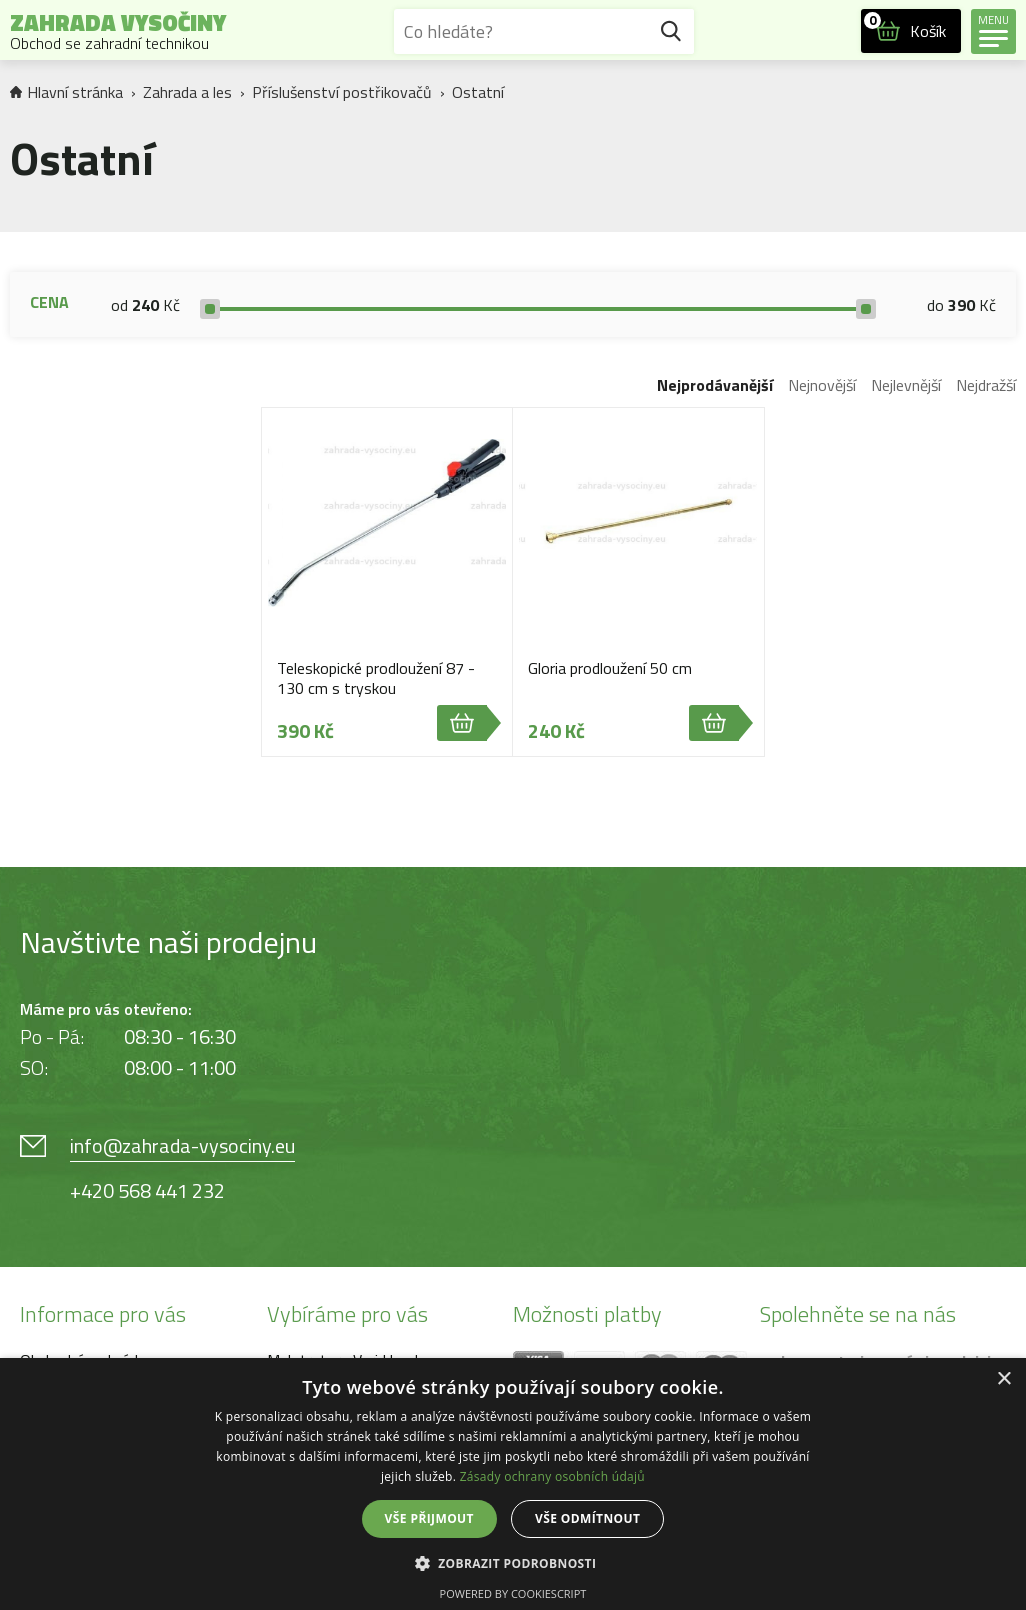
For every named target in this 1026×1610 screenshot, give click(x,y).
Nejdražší (986, 385)
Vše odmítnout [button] (587, 1518)
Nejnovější (822, 385)
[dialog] (513, 1484)
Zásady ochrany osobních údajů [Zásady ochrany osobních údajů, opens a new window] (552, 1476)
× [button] (1003, 1379)
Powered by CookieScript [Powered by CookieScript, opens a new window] (513, 1593)
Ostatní (478, 92)
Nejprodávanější (715, 385)
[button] (513, 1562)
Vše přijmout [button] (429, 1518)
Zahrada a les (187, 92)
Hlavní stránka (66, 92)
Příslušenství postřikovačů (342, 92)
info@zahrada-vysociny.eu (182, 1145)
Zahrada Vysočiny (118, 31)
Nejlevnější (906, 385)
